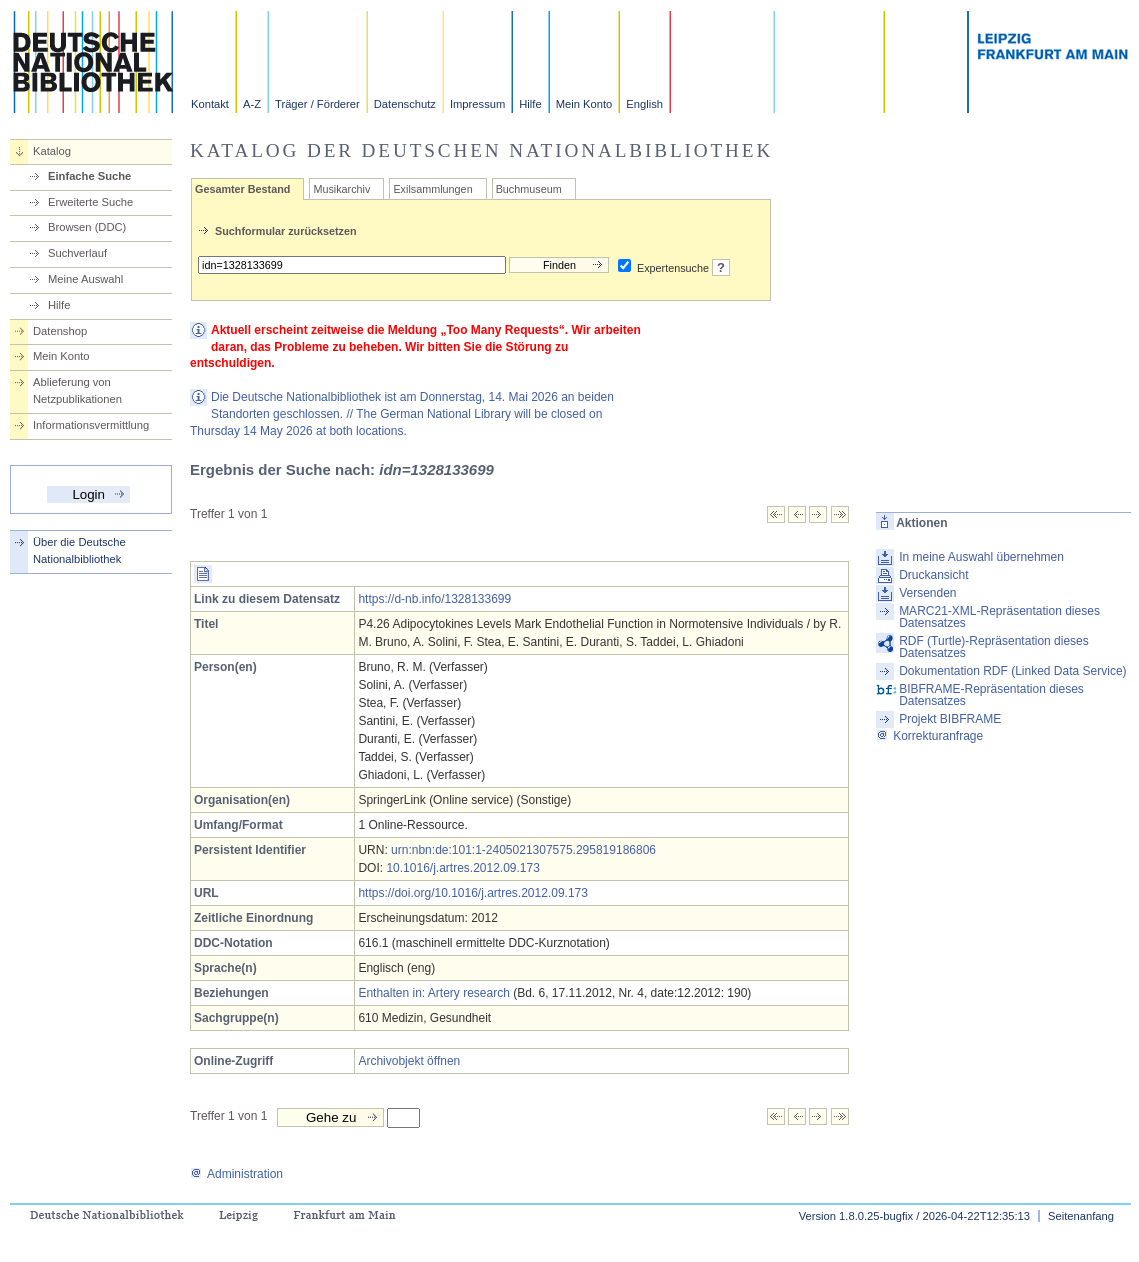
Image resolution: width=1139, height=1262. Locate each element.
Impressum (477, 104)
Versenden (927, 593)
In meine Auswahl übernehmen (981, 557)
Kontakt (210, 104)
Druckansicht (933, 575)
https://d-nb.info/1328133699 (434, 599)
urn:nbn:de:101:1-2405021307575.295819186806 (523, 850)
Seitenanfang (1081, 1216)
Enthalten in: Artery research (433, 993)
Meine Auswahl (85, 279)
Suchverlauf (77, 253)
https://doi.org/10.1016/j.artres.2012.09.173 (473, 893)
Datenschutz (405, 104)
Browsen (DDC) (87, 227)
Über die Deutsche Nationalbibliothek (79, 550)
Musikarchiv (341, 189)
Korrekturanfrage (929, 736)
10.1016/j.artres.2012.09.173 (462, 868)
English (644, 104)
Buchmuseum (529, 189)
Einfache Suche (89, 176)
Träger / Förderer (317, 104)
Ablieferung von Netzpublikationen (77, 390)
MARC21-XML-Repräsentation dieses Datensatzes (999, 617)
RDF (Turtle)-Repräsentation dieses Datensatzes (994, 647)
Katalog (52, 151)
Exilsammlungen (432, 189)
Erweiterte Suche (90, 202)
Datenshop (60, 331)
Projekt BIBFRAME (950, 719)
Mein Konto (584, 104)
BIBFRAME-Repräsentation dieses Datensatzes (991, 695)
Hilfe (530, 104)
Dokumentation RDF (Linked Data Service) (1012, 671)
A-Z (252, 104)
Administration (236, 1174)
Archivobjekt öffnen (409, 1061)
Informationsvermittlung (91, 425)
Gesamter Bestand (242, 189)
